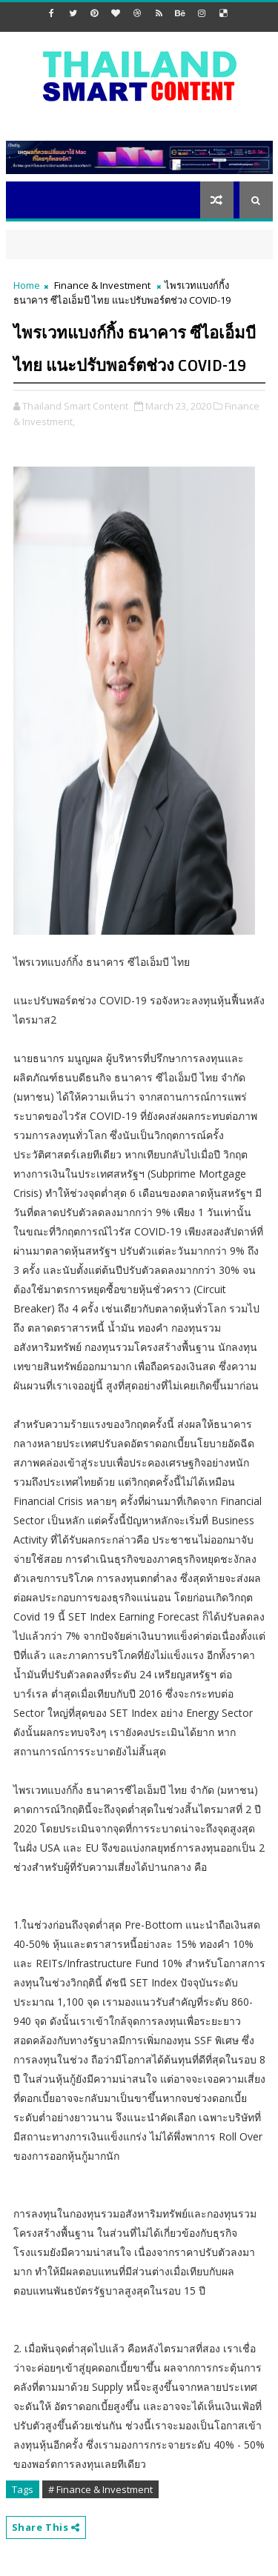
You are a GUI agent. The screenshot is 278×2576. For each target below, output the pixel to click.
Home (26, 285)
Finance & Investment (102, 285)
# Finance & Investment (100, 2489)
